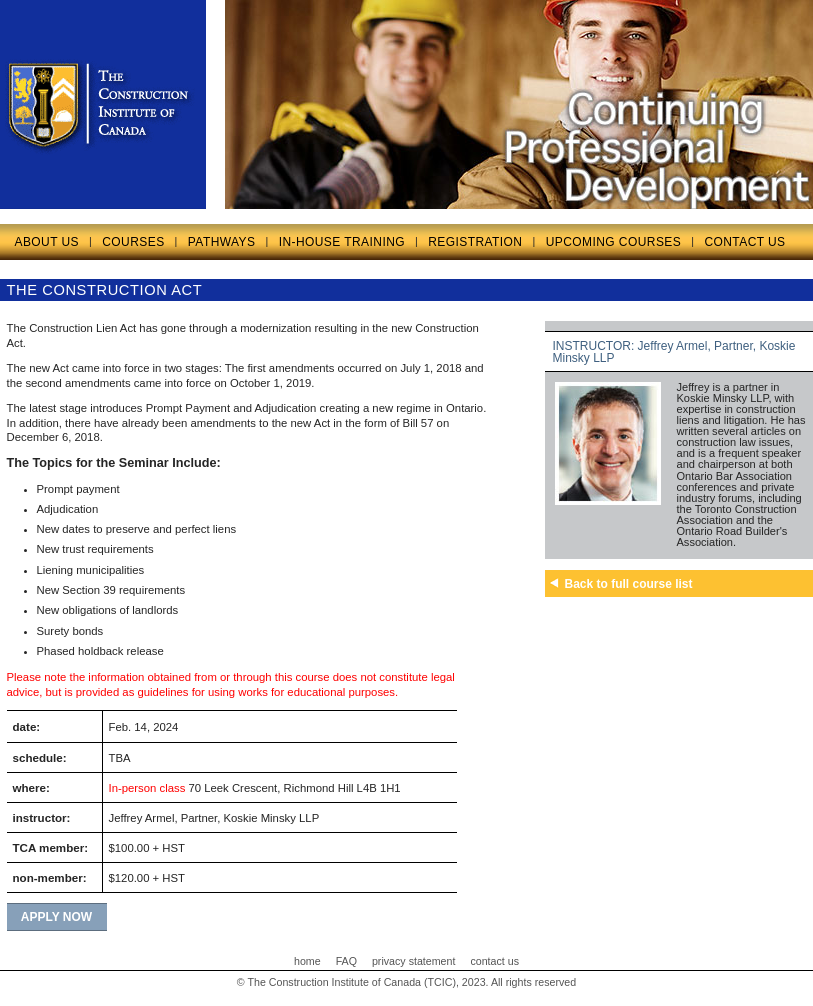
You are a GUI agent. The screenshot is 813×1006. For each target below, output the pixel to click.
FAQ (346, 961)
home (307, 961)
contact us (494, 961)
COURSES (133, 242)
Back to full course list (629, 584)
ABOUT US (47, 242)
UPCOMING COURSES (614, 242)
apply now (56, 917)
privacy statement (414, 961)
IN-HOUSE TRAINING (342, 242)
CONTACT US (744, 242)
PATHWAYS (222, 242)
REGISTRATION (475, 242)
